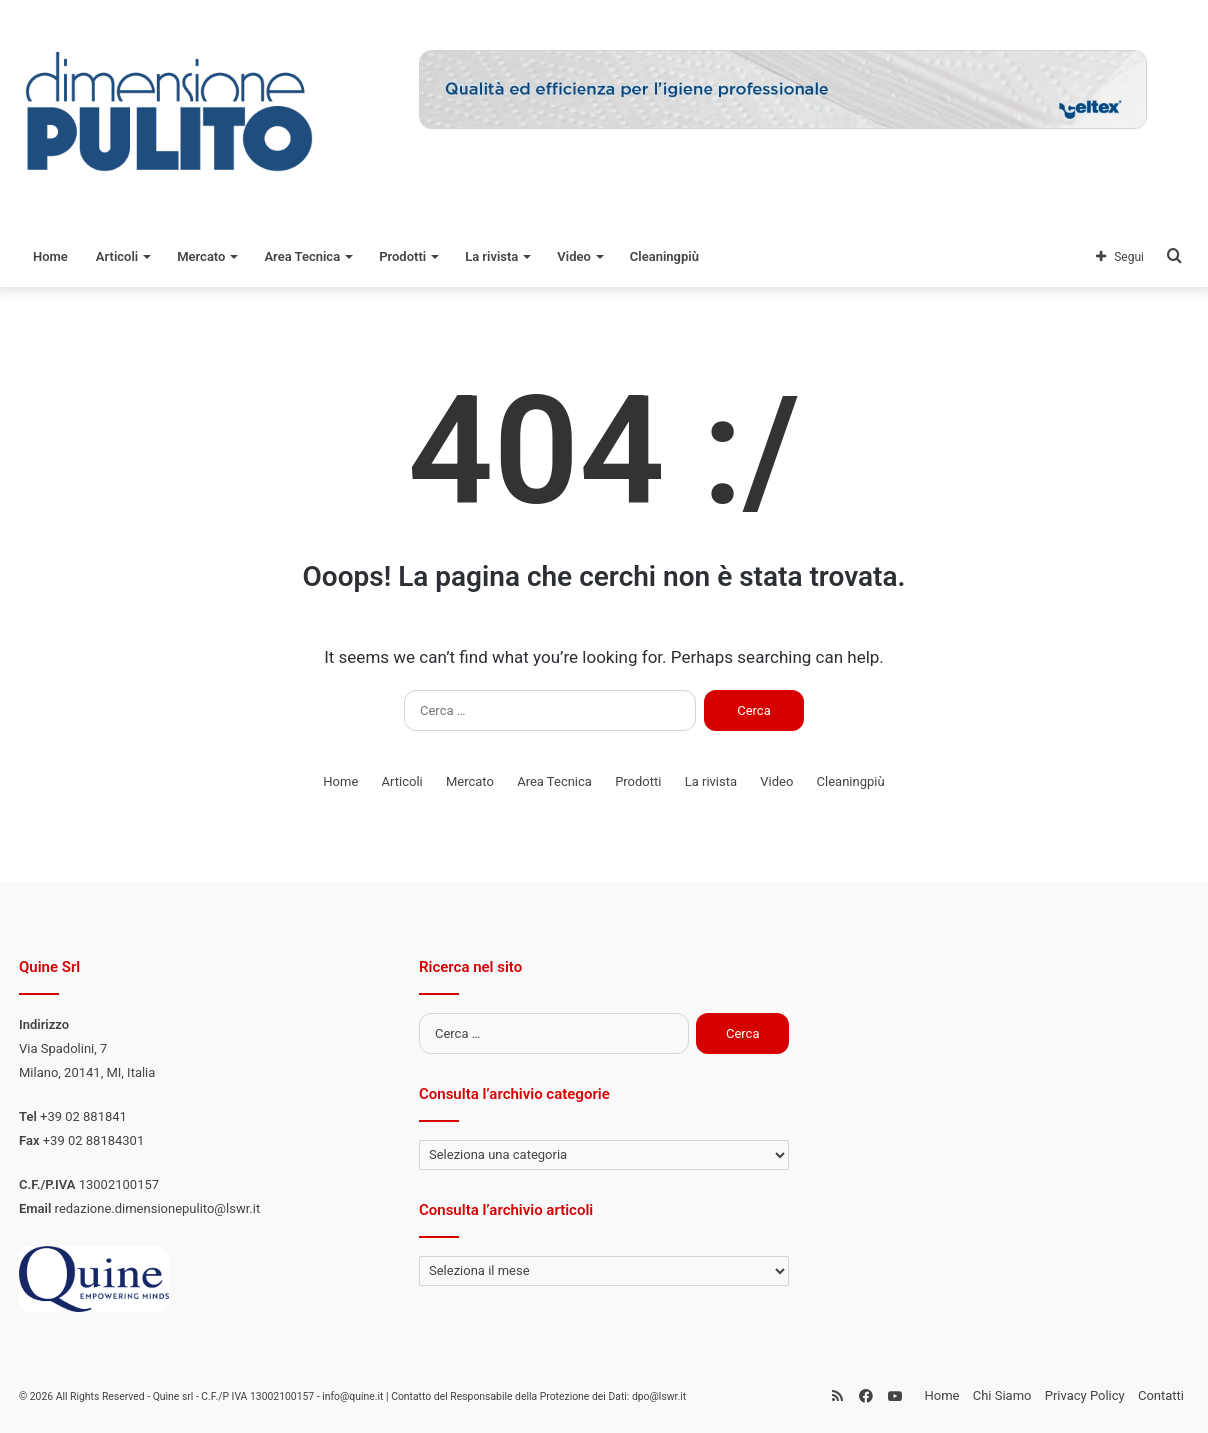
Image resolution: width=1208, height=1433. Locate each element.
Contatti (1161, 1395)
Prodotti (402, 256)
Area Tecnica (302, 256)
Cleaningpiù (664, 256)
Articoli (117, 256)
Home (50, 256)
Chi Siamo (1002, 1395)
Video (574, 256)
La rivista (491, 256)
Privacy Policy (1085, 1395)
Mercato (201, 256)
